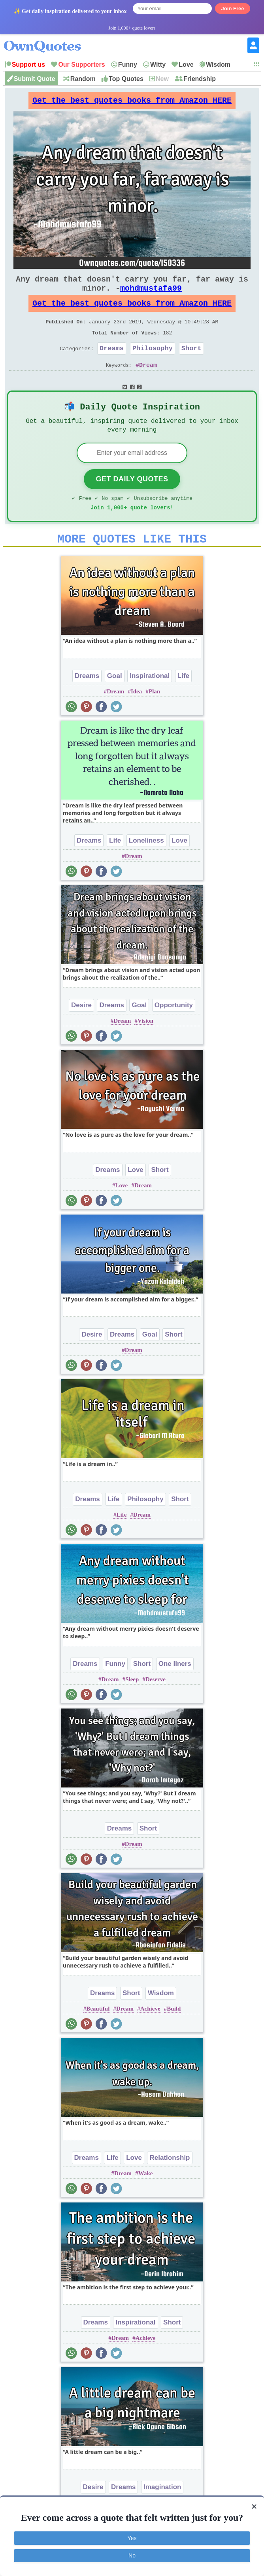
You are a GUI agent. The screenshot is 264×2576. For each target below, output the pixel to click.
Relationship (169, 2183)
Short (191, 363)
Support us (28, 64)
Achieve (150, 2035)
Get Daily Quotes (132, 500)
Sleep (132, 1705)
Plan (154, 717)
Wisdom (218, 64)
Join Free (232, 8)
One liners (174, 1690)
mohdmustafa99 (151, 296)
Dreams (112, 363)
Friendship (199, 78)
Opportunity (174, 1031)
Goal (114, 702)
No (132, 2555)
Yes (132, 2538)
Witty (158, 64)
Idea (136, 717)
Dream (148, 382)
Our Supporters (81, 64)
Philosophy (152, 363)
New (162, 78)
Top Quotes (126, 78)
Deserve (155, 1705)
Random (83, 78)
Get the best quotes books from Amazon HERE (132, 102)
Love (186, 64)
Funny (127, 64)
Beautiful (97, 2035)
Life (183, 702)
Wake (145, 2199)
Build (174, 2035)
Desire (81, 1031)
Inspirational (150, 702)
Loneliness (146, 866)
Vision (145, 1047)
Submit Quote (34, 78)
